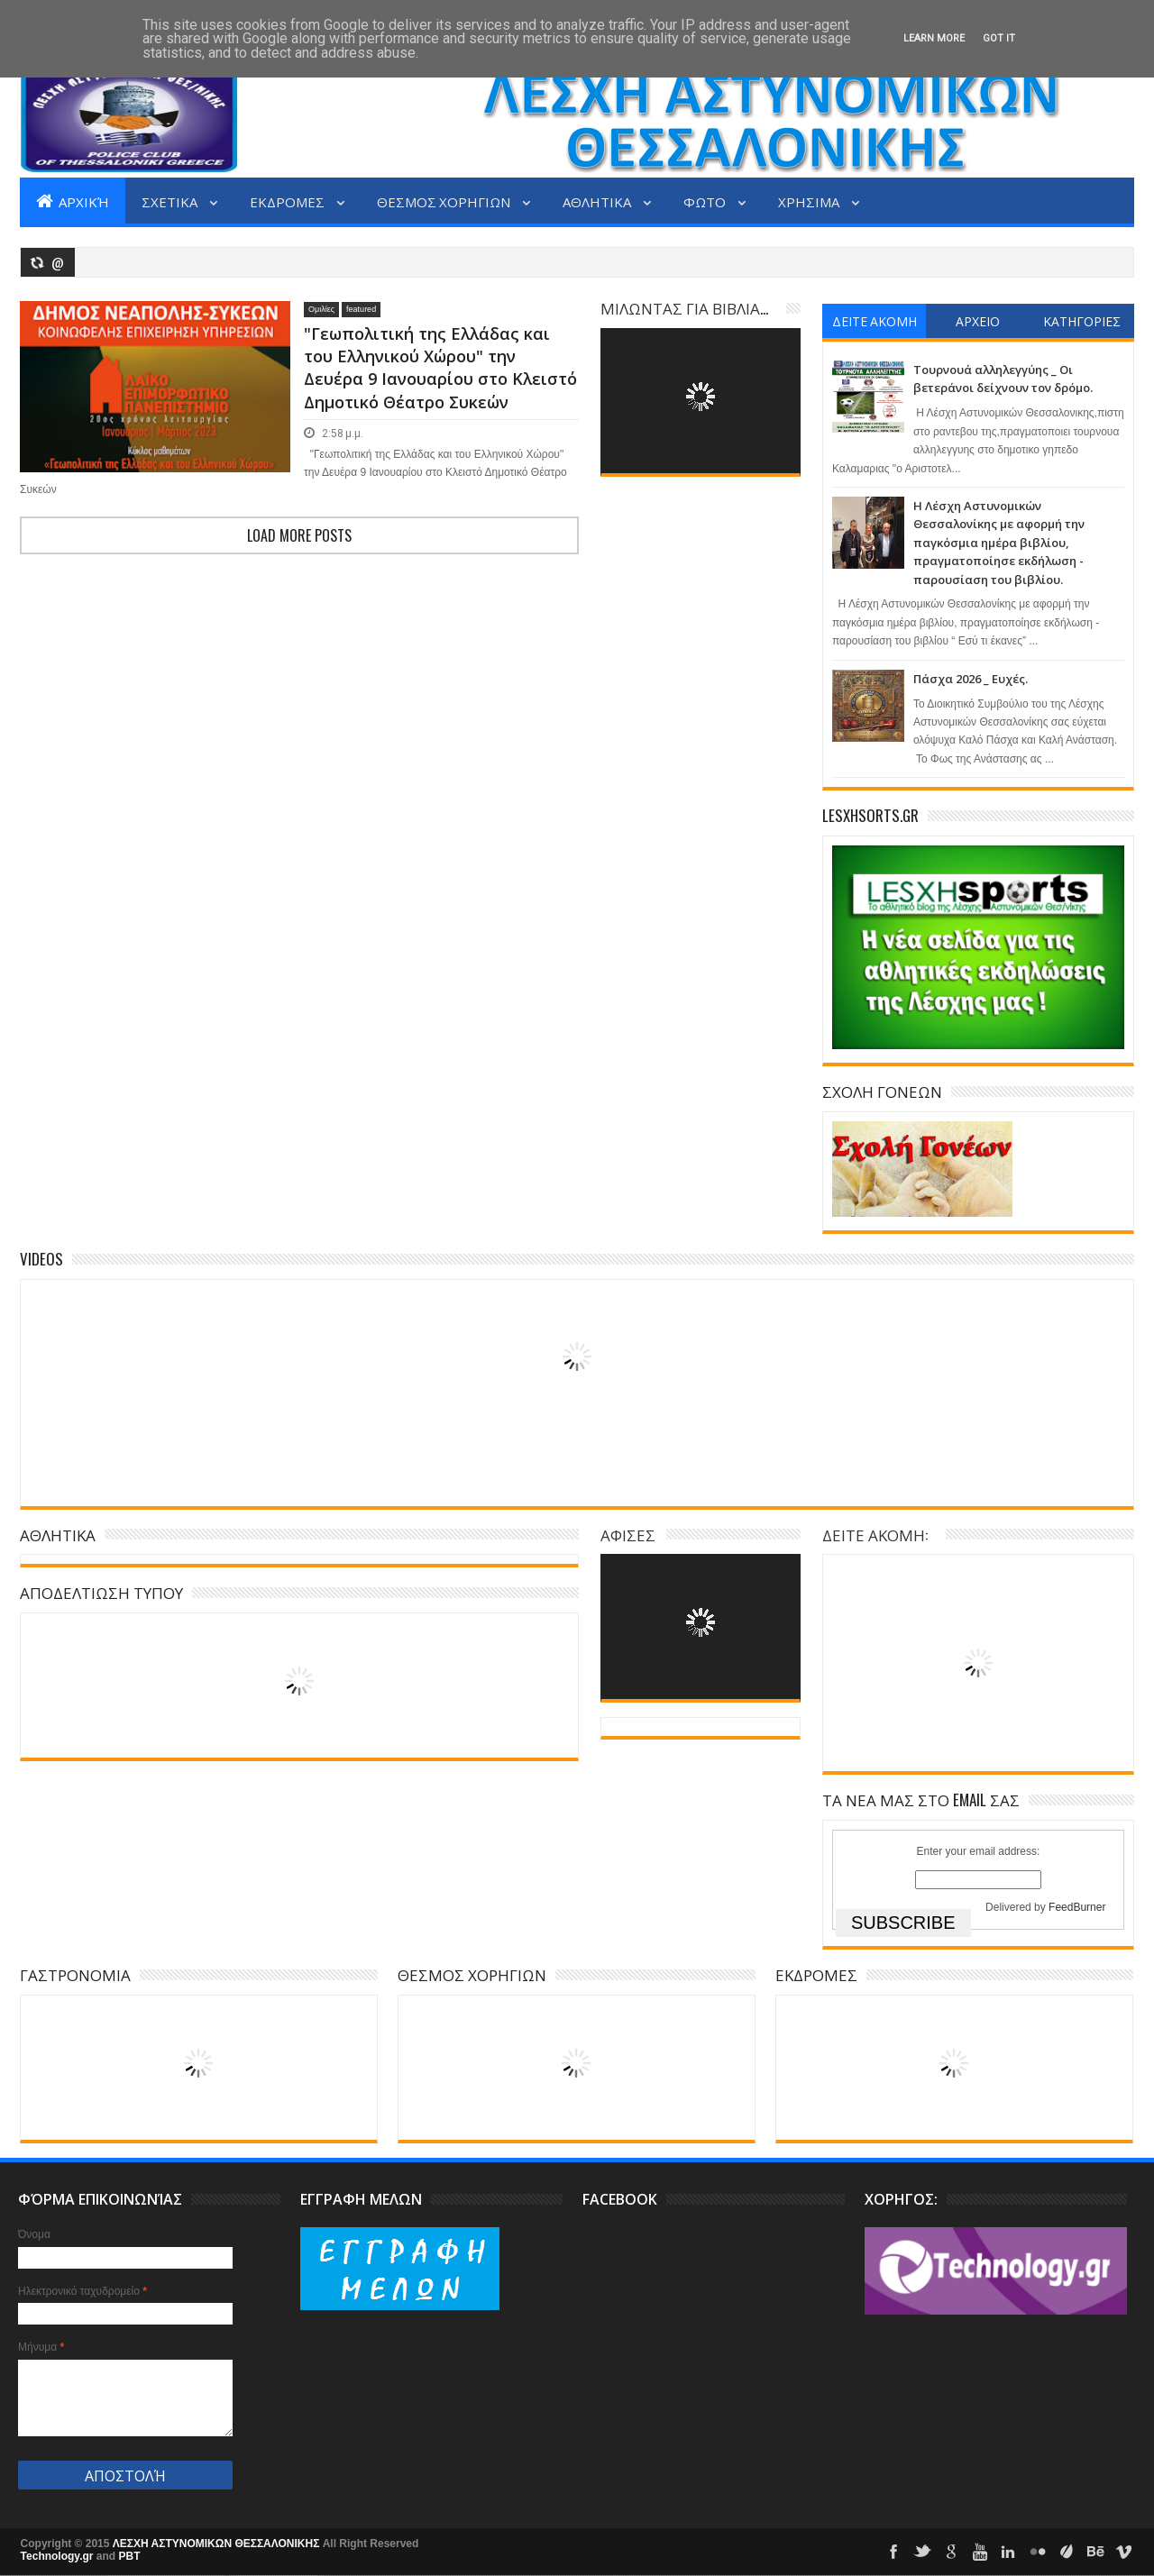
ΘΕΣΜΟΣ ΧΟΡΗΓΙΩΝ (445, 201)
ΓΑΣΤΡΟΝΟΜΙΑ (75, 1974)
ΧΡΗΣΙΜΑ (810, 201)
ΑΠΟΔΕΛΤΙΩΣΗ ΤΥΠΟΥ (101, 1592)
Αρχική (72, 201)
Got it (999, 38)
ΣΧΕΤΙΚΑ (171, 201)
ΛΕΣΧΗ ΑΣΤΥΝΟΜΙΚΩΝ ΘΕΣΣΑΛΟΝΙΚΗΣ (218, 2543)
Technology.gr (58, 2556)
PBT (130, 2556)
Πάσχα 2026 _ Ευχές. (970, 679)
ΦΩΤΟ (705, 201)
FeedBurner (1077, 1907)
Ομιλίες (321, 309)
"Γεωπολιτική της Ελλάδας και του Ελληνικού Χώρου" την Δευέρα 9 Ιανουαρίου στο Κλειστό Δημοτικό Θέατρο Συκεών (440, 368)
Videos (41, 1258)
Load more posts (299, 535)
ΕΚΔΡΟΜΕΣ (288, 201)
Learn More (934, 38)
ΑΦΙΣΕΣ (627, 1534)
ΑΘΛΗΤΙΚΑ (598, 201)
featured (361, 309)
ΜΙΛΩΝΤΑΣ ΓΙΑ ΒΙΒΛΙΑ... (684, 308)
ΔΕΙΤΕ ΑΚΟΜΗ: (875, 1534)
